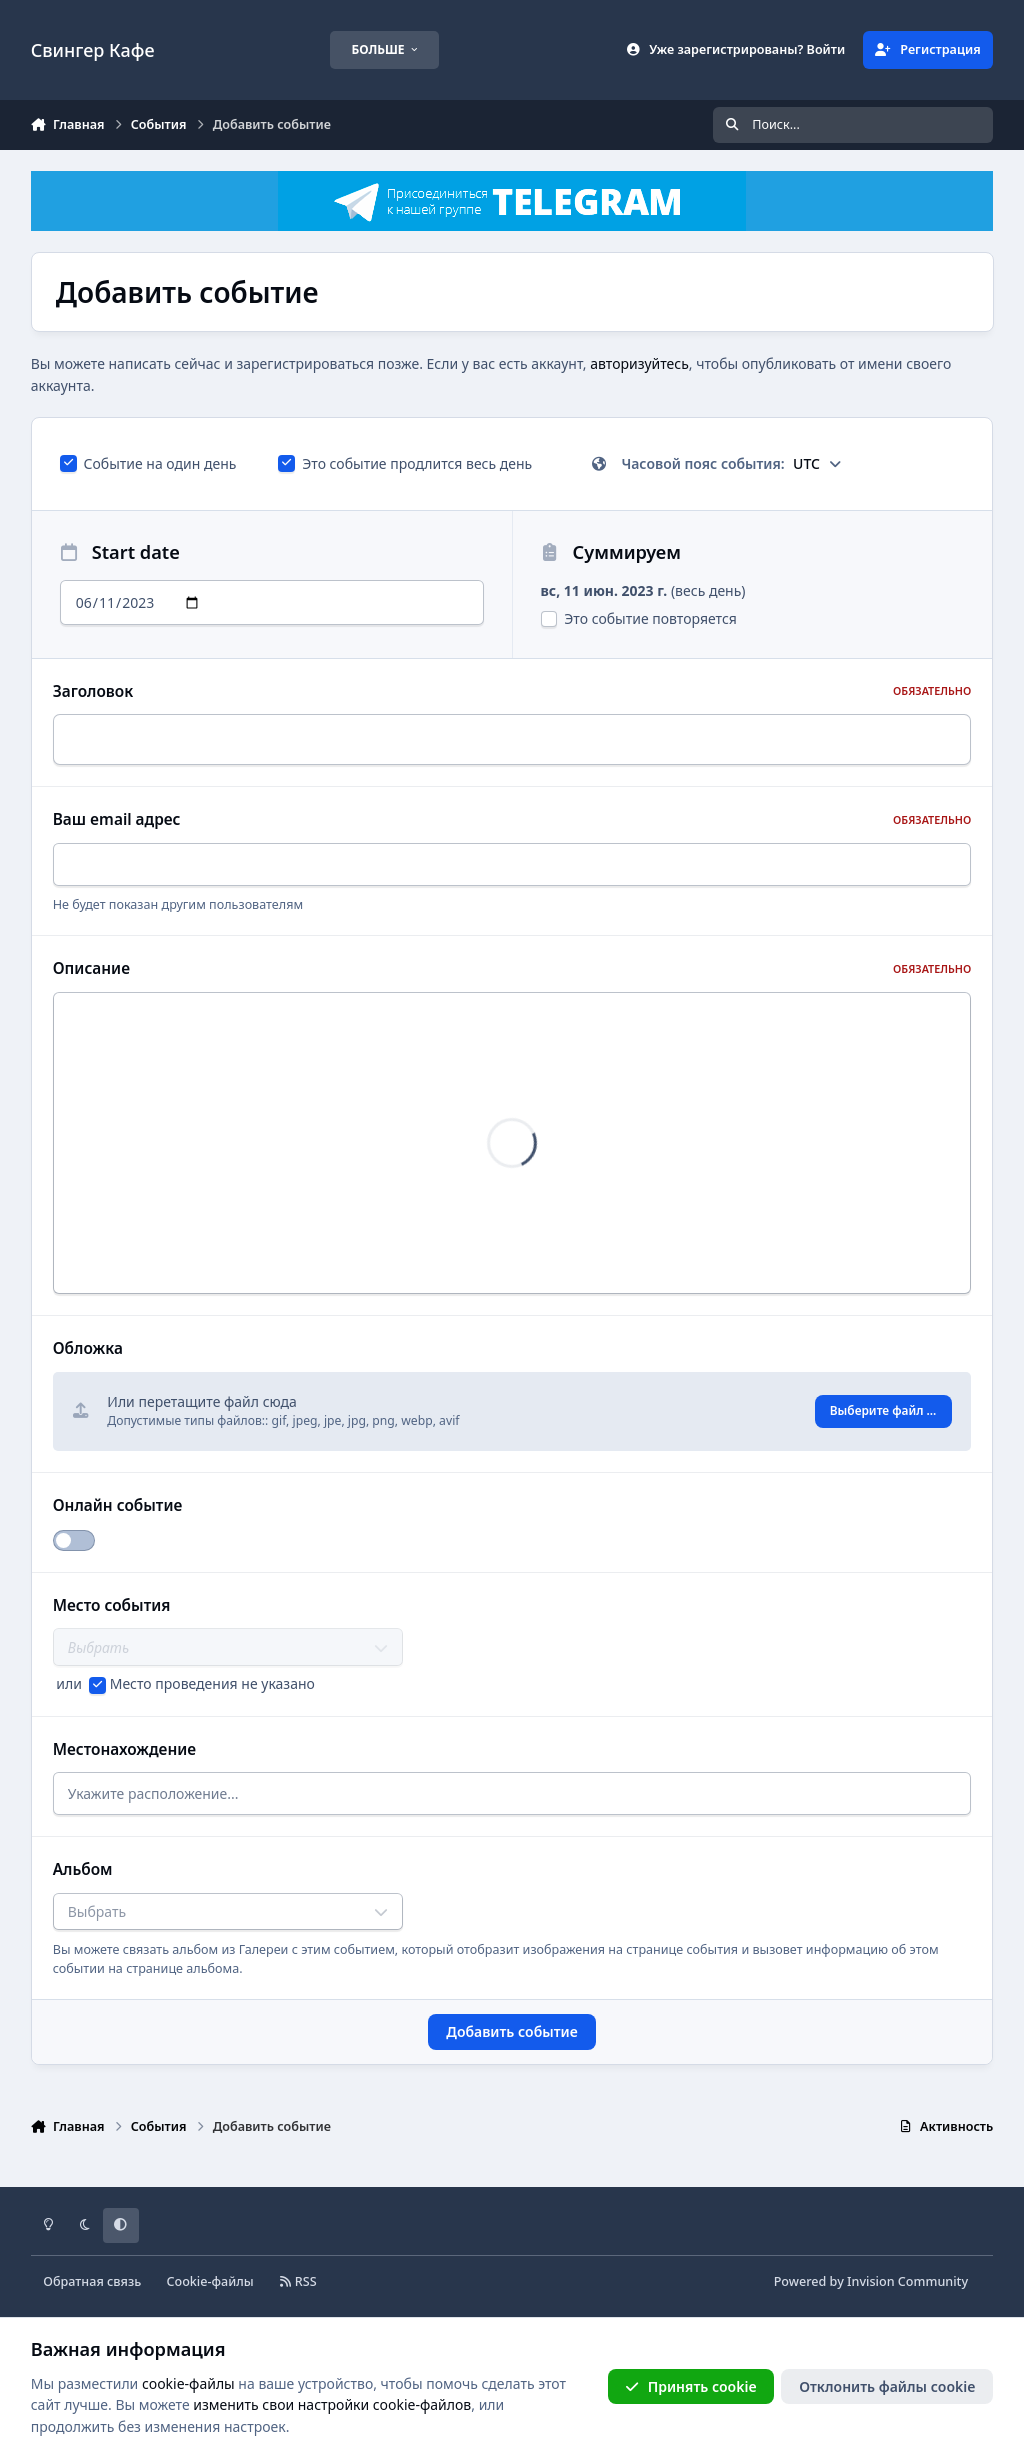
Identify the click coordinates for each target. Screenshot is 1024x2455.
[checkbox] (68, 463)
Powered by (871, 2281)
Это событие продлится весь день (405, 463)
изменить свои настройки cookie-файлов (332, 2404)
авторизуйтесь (639, 363)
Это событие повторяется (639, 618)
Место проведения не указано (212, 1683)
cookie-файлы (188, 2383)
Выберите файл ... (883, 1414)
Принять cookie (690, 2386)
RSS (298, 2281)
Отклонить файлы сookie (887, 2386)
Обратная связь (92, 2281)
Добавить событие (511, 2037)
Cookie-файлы (209, 2281)
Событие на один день (148, 463)
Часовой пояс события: (717, 463)
